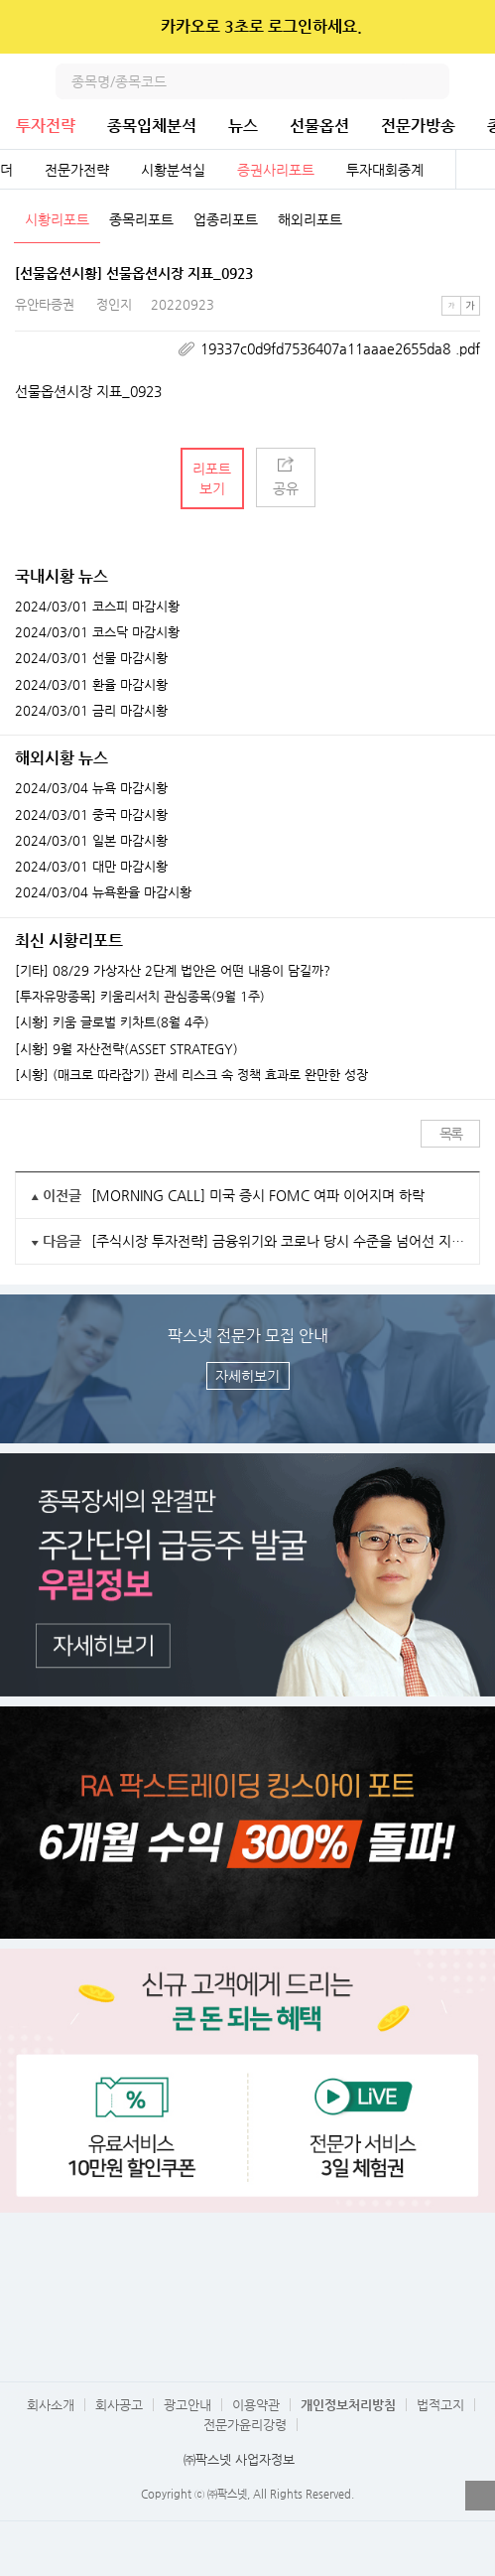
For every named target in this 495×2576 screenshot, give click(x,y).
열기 (480, 2495)
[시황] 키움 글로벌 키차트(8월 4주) (112, 1022)
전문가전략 (77, 170)
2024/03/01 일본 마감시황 (91, 841)
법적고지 (440, 2404)
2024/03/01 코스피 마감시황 (97, 606)
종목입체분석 (151, 125)
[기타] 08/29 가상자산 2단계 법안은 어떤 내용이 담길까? (172, 971)
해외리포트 (310, 219)
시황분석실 (173, 170)
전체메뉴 (477, 81)
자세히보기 (247, 1376)
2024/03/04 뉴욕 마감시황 (91, 788)
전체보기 (475, 170)
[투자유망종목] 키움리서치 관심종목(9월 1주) (140, 997)
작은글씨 (451, 306)
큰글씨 (470, 306)
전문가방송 (418, 125)
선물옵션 (319, 125)
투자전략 (45, 125)
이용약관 (256, 2404)
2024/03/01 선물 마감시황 (91, 658)
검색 (431, 81)
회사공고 (119, 2404)
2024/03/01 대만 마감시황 (91, 867)
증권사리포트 (275, 170)
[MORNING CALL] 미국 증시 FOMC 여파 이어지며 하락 (258, 1195)
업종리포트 (225, 219)
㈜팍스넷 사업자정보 (239, 2459)
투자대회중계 (385, 170)
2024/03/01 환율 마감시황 (91, 685)
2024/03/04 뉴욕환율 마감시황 (103, 892)
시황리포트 (57, 219)
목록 (450, 1134)
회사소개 (50, 2404)
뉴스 (243, 125)
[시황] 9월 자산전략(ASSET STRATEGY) (126, 1049)
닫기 (466, 27)
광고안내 (187, 2404)
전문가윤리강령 (245, 2424)
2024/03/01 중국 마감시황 (91, 815)
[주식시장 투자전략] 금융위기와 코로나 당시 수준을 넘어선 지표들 (277, 1241)
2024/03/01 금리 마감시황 (91, 711)
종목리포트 (141, 219)
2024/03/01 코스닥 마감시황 (97, 632)
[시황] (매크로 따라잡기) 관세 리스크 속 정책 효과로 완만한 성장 (191, 1075)
